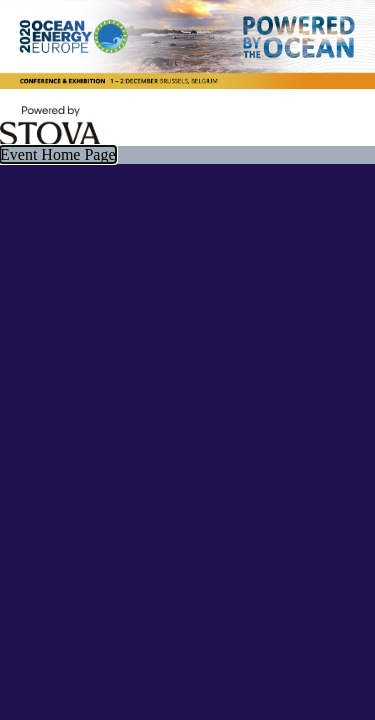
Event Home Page (58, 154)
